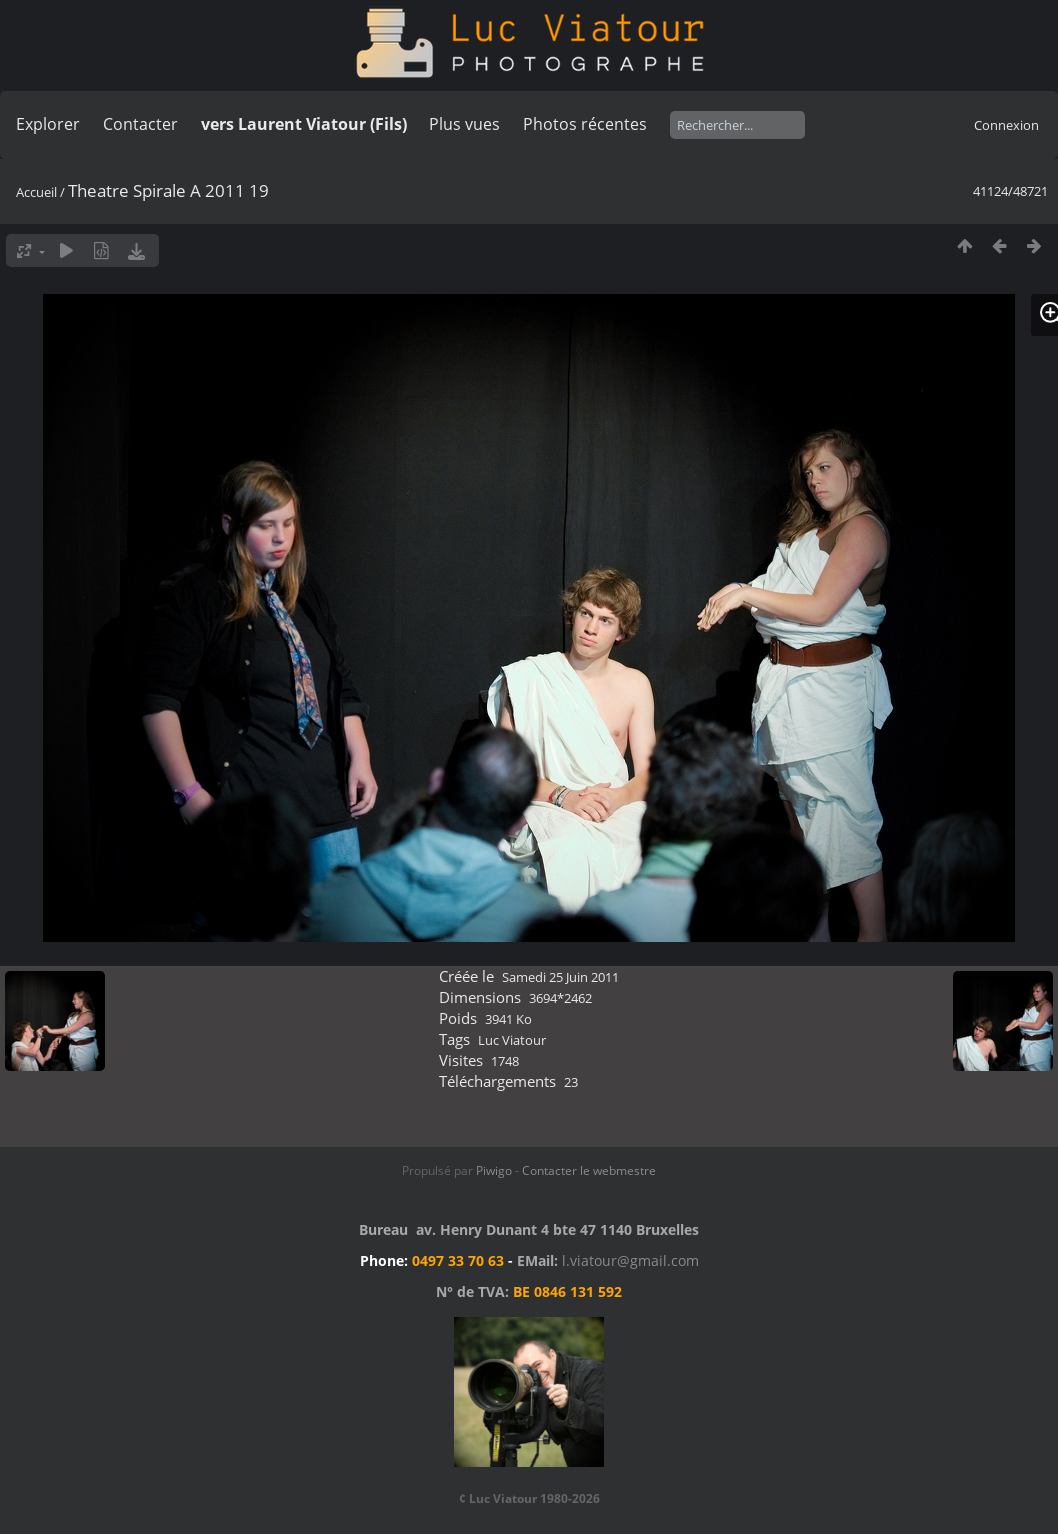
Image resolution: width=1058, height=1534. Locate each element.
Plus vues (464, 124)
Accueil (36, 192)
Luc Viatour (512, 1040)
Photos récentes (585, 124)
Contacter (140, 124)
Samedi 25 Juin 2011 (560, 977)
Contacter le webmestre (589, 1170)
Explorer (48, 124)
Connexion (1006, 125)
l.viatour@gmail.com (630, 1260)
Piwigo (494, 1170)
